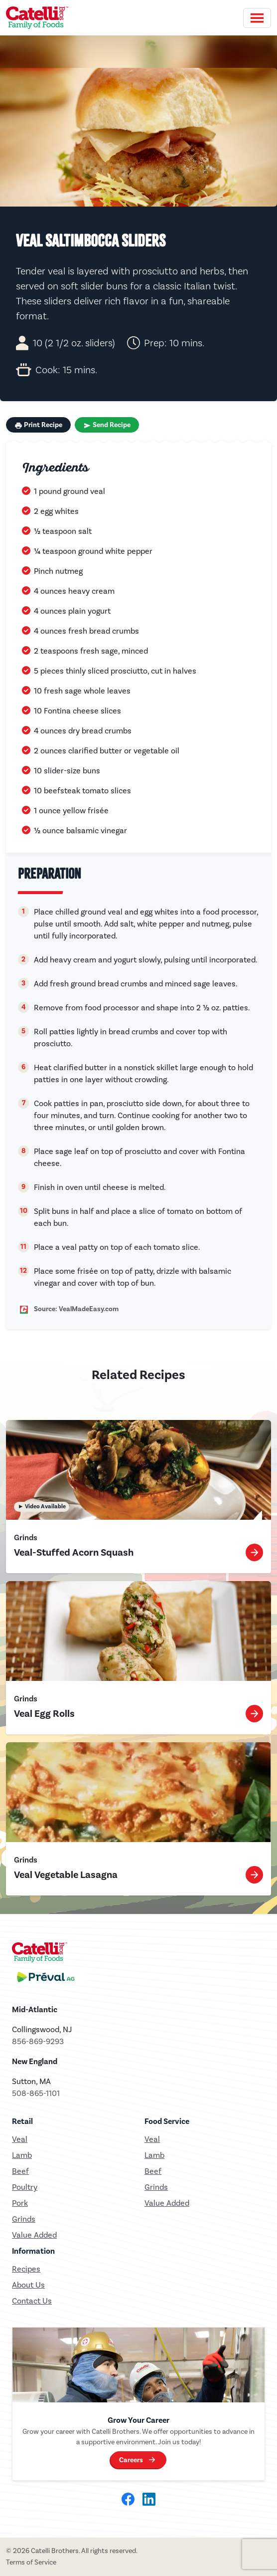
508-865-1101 (36, 2093)
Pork (20, 2203)
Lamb (22, 2155)
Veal (152, 2139)
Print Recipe (38, 425)
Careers (131, 2460)
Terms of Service (31, 2562)
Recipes (26, 2269)
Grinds (23, 2219)
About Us (28, 2285)
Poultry (24, 2187)
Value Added (34, 2235)
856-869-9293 (38, 2041)
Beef (20, 2171)
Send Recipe (107, 425)
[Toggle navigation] (257, 18)
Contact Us (32, 2301)
